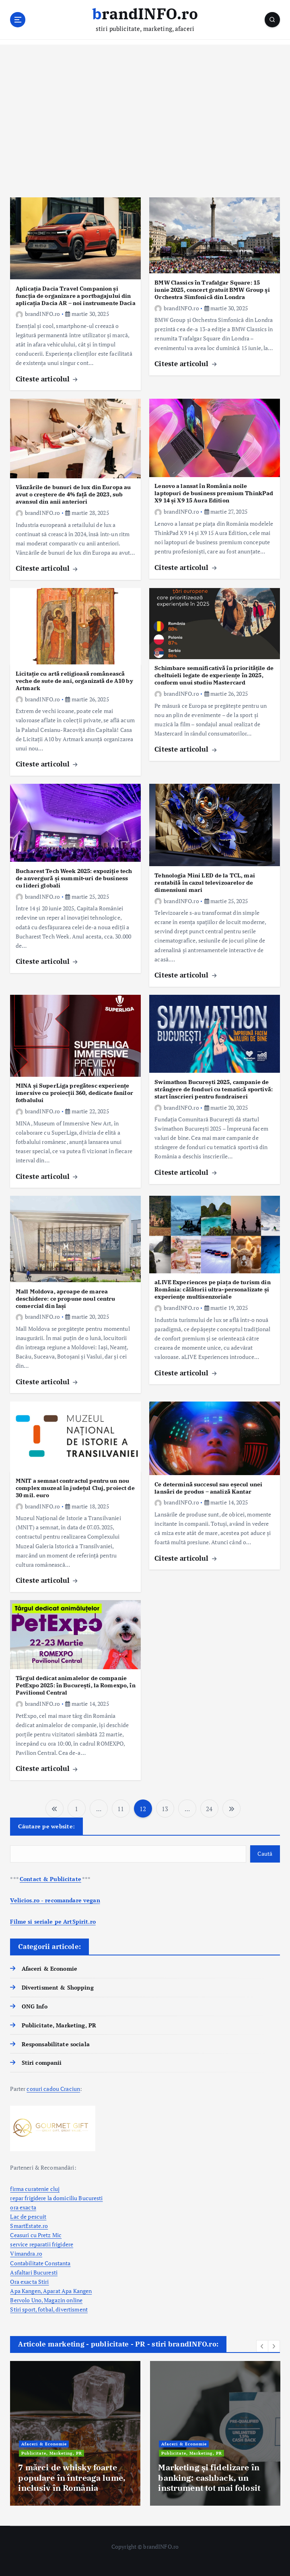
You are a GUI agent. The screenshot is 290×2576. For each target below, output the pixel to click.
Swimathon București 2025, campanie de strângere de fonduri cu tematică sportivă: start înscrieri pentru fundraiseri (213, 1089)
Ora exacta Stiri (29, 2281)
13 (165, 1809)
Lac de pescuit (28, 2216)
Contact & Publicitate (50, 1879)
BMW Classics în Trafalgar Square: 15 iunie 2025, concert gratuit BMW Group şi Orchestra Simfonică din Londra (211, 290)
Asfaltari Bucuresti (34, 2272)
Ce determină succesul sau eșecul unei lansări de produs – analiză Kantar (208, 1487)
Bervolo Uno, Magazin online (46, 2300)
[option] (75, 2433)
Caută (264, 1853)
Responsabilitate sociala (56, 2044)
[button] (262, 2346)
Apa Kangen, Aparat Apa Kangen (51, 2291)
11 (120, 1809)
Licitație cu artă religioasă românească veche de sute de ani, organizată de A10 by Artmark (74, 681)
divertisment (72, 2309)
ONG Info (34, 2006)
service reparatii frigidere (41, 2244)
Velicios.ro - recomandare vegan (55, 1900)
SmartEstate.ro (29, 2226)
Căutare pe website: (46, 1826)
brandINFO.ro (38, 314)
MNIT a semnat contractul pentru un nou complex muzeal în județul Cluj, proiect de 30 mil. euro (75, 1488)
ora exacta (23, 2207)
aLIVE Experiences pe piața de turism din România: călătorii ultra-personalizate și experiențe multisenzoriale (212, 1289)
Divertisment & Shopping (58, 1987)
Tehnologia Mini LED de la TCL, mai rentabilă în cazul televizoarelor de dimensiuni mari (204, 882)
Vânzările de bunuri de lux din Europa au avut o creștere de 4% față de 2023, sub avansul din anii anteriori (73, 494)
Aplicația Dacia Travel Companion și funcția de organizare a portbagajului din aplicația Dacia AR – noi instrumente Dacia (76, 296)
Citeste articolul (47, 378)
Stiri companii (42, 2062)
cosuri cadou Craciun (53, 2088)
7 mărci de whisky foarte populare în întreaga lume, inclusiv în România (71, 2477)
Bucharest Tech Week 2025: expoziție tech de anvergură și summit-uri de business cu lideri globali (74, 878)
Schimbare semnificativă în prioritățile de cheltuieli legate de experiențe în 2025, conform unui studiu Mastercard (214, 675)
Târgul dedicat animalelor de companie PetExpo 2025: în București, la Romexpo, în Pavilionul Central (76, 1685)
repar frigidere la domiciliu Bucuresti (56, 2198)
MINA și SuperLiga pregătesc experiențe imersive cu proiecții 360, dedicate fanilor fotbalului (74, 1093)
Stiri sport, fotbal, (33, 2309)
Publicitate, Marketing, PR (59, 2025)
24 (209, 1809)
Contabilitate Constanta (40, 2263)
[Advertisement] (145, 121)
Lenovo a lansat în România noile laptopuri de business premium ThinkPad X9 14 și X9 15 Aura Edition (213, 493)
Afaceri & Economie (49, 1968)
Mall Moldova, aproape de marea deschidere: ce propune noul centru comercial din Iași (65, 1298)
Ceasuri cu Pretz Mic (36, 2235)
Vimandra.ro (26, 2253)
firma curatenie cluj (35, 2189)
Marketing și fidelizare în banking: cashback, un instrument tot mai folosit (209, 2477)
